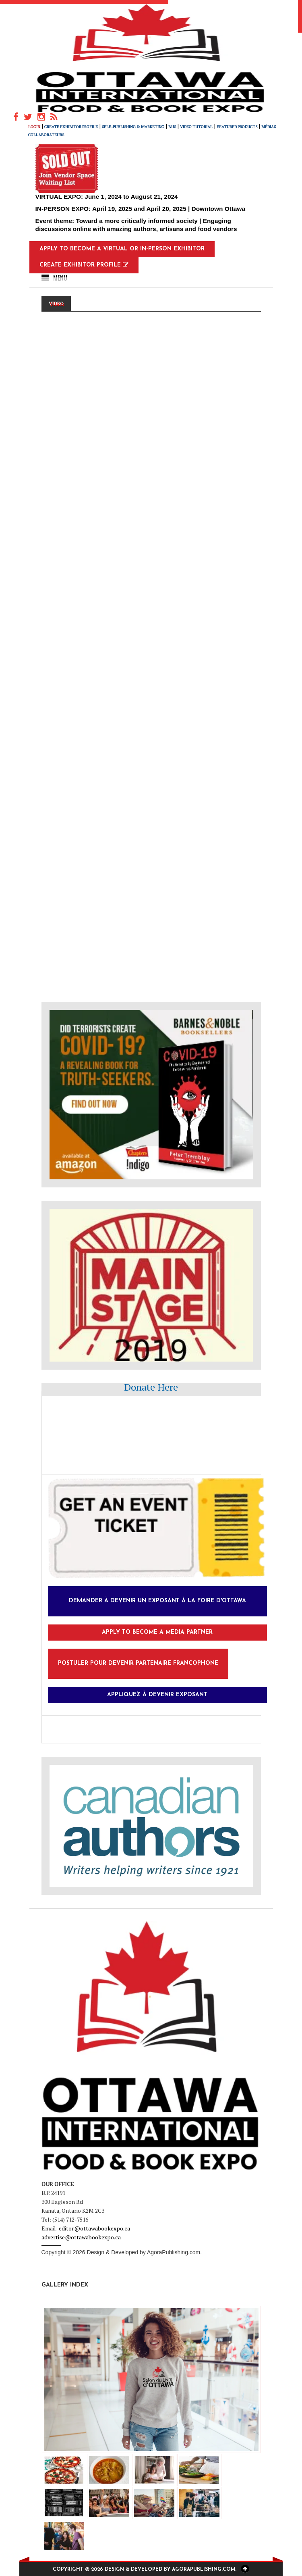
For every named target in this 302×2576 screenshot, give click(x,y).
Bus (172, 126)
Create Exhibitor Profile (71, 126)
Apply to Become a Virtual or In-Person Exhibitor (122, 249)
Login (34, 126)
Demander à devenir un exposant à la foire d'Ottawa (157, 1601)
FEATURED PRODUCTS (237, 126)
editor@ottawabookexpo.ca (94, 2228)
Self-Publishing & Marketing (133, 126)
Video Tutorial (196, 126)
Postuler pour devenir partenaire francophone (138, 1663)
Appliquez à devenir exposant (157, 1695)
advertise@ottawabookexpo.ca (81, 2237)
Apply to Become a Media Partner (157, 1632)
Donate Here (151, 1387)
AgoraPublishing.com (173, 2252)
